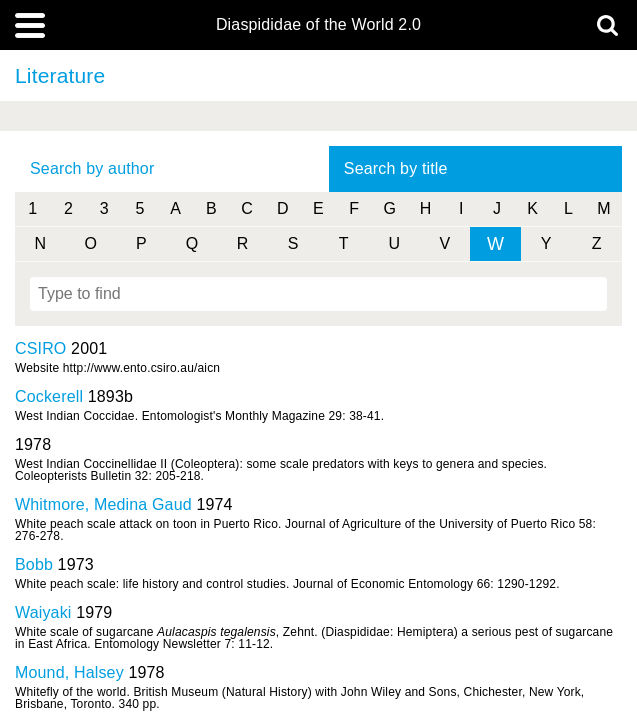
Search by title (396, 168)
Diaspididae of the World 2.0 (318, 25)
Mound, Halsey (69, 672)
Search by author (92, 168)
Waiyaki (43, 612)
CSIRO (40, 348)
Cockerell (49, 396)
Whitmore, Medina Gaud (103, 504)
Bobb (34, 564)
